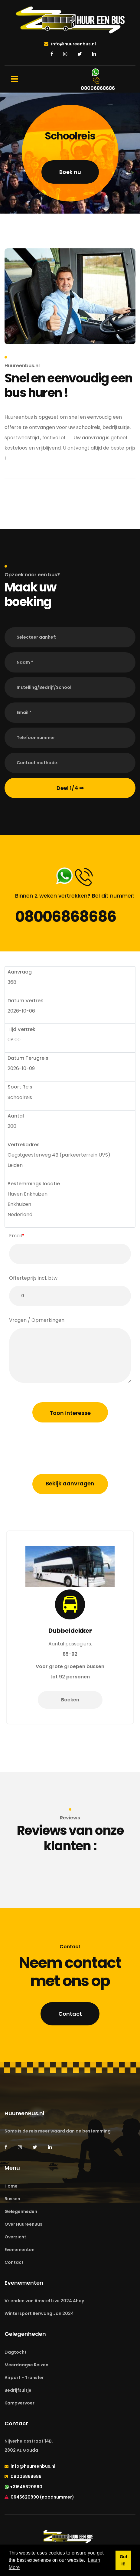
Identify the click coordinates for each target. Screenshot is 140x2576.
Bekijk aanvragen (70, 1483)
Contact (70, 2014)
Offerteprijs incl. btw (33, 1278)
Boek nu (70, 171)
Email (15, 1235)
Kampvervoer (19, 2403)
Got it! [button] (123, 2560)
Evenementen (19, 2250)
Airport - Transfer (24, 2378)
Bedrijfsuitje (18, 2390)
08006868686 (65, 916)
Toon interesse (70, 1413)
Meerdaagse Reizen (26, 2365)
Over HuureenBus (23, 2224)
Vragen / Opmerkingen (36, 1320)
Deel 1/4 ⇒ (70, 788)
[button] (70, 637)
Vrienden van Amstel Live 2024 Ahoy (44, 2301)
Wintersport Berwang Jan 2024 (39, 2313)
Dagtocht (16, 2352)
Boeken (70, 1710)
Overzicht (15, 2237)
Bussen (12, 2199)
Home (11, 2186)
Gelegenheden (21, 2211)
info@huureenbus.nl (70, 44)
